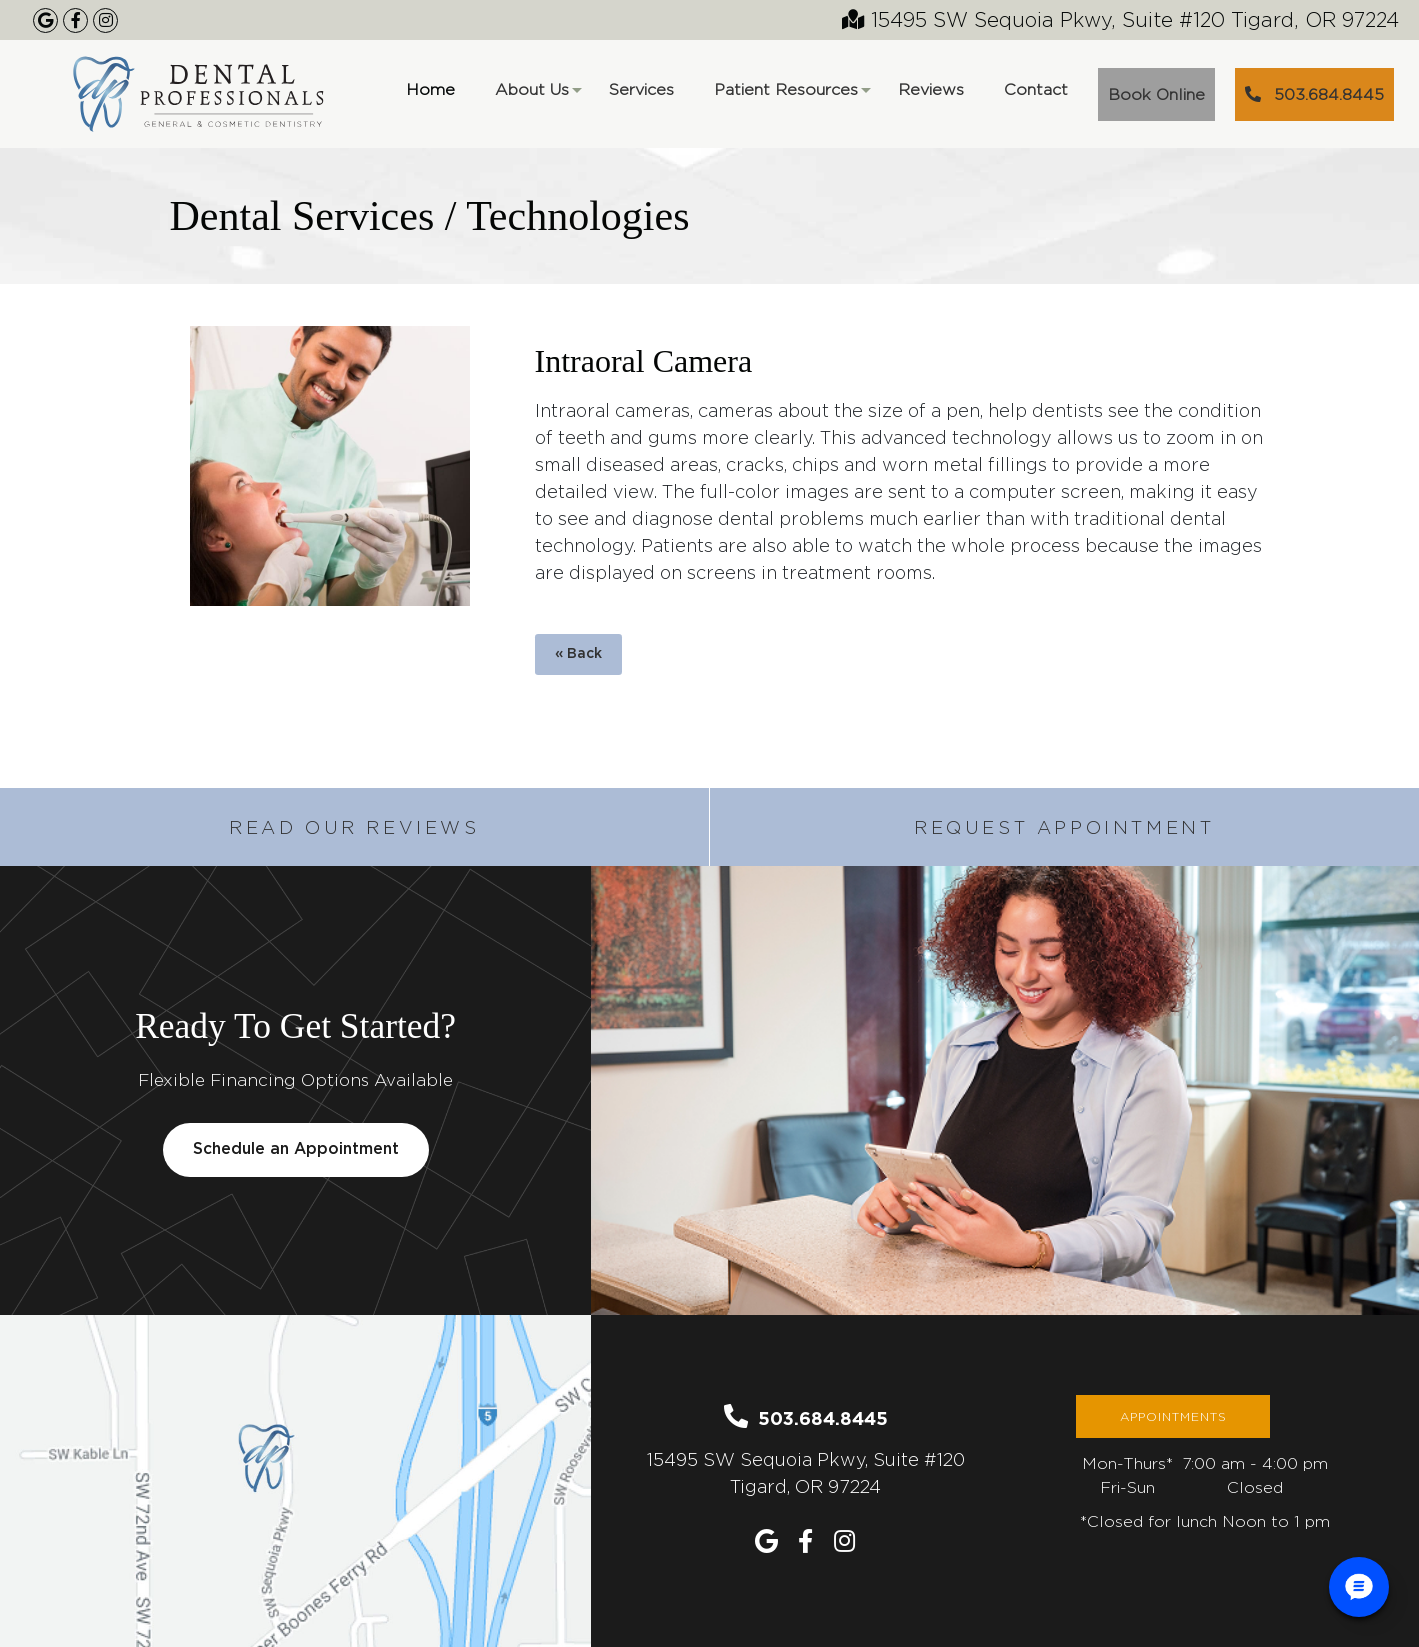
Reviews (931, 89)
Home (430, 89)
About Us (537, 96)
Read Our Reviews (354, 827)
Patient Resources (791, 96)
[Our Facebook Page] (75, 20)
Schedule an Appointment (296, 1149)
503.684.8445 (1314, 94)
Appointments (1173, 1416)
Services (641, 89)
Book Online (1156, 94)
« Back (578, 654)
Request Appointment (1064, 827)
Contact (1036, 89)
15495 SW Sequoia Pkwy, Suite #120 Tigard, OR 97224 (1120, 19)
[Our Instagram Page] (105, 20)
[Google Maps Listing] (45, 20)
